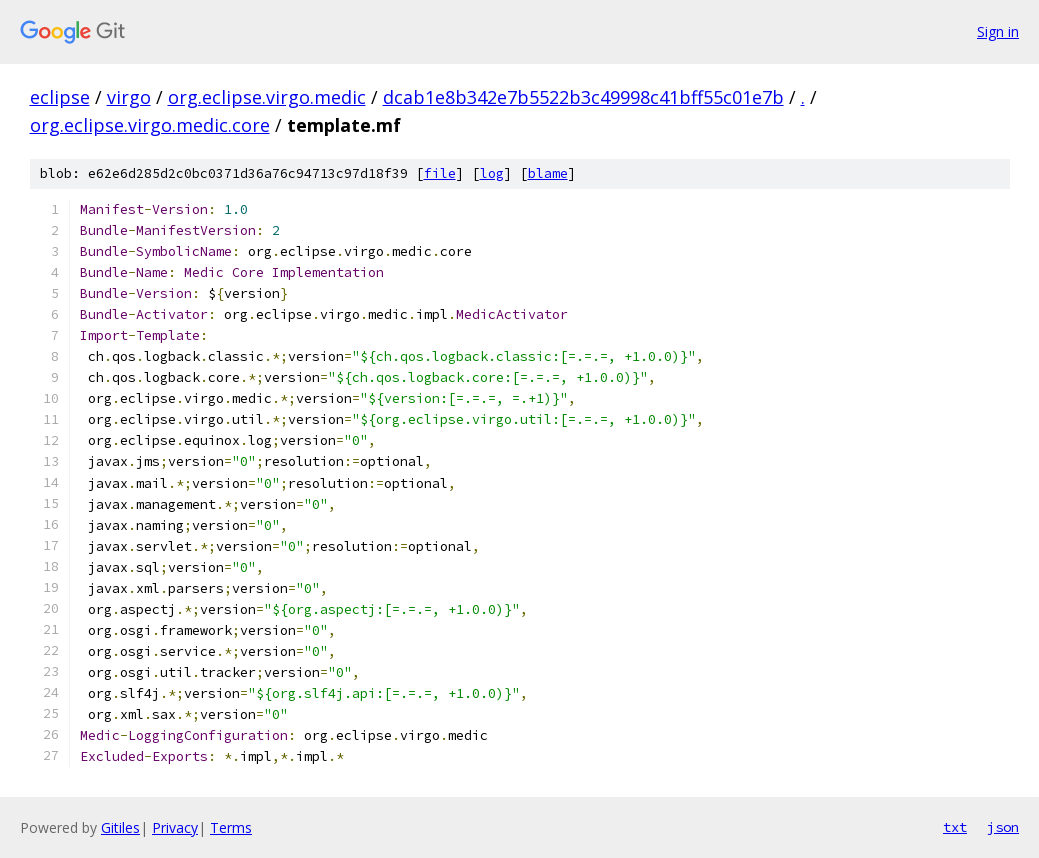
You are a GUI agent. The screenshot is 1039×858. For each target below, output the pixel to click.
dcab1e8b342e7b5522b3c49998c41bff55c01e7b (583, 97)
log (492, 173)
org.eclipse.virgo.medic (267, 97)
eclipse (60, 97)
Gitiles (120, 827)
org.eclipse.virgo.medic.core (150, 125)
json (1003, 827)
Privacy (175, 827)
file (440, 173)
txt (955, 827)
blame (548, 173)
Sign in (998, 31)
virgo (129, 97)
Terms (231, 827)
